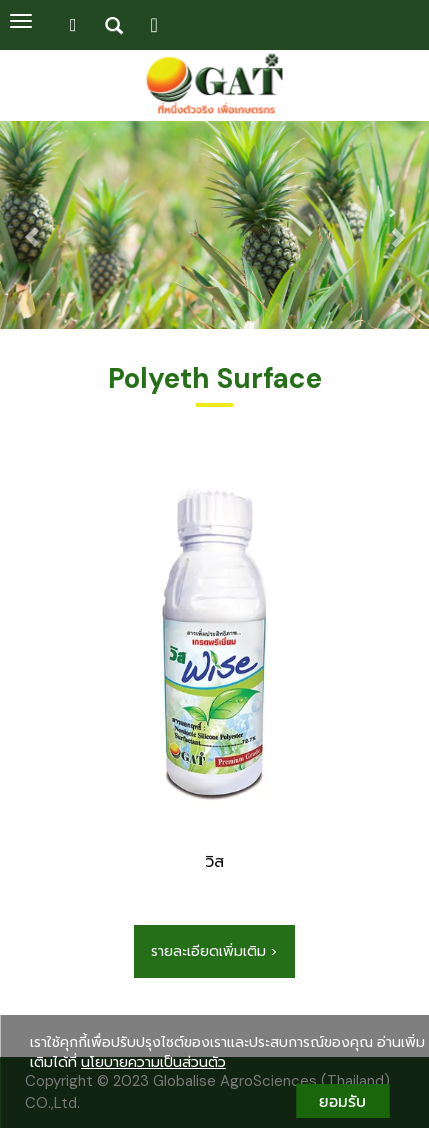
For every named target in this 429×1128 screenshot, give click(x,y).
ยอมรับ (342, 1101)
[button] (32, 227)
